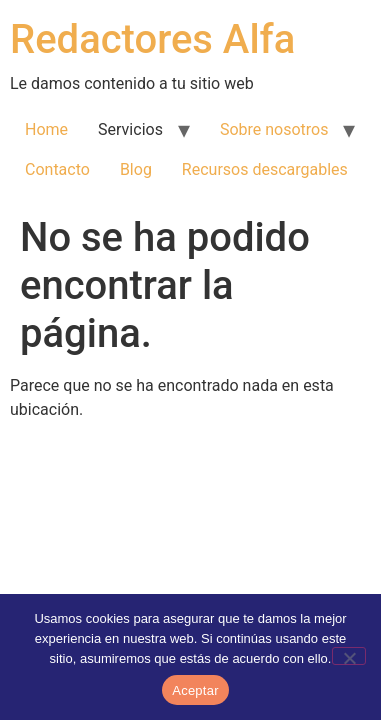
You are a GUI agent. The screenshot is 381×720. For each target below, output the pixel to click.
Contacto (57, 169)
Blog (136, 169)
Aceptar (195, 690)
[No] (349, 656)
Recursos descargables (265, 169)
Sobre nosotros (274, 129)
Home (46, 129)
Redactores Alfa (152, 39)
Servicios (130, 129)
